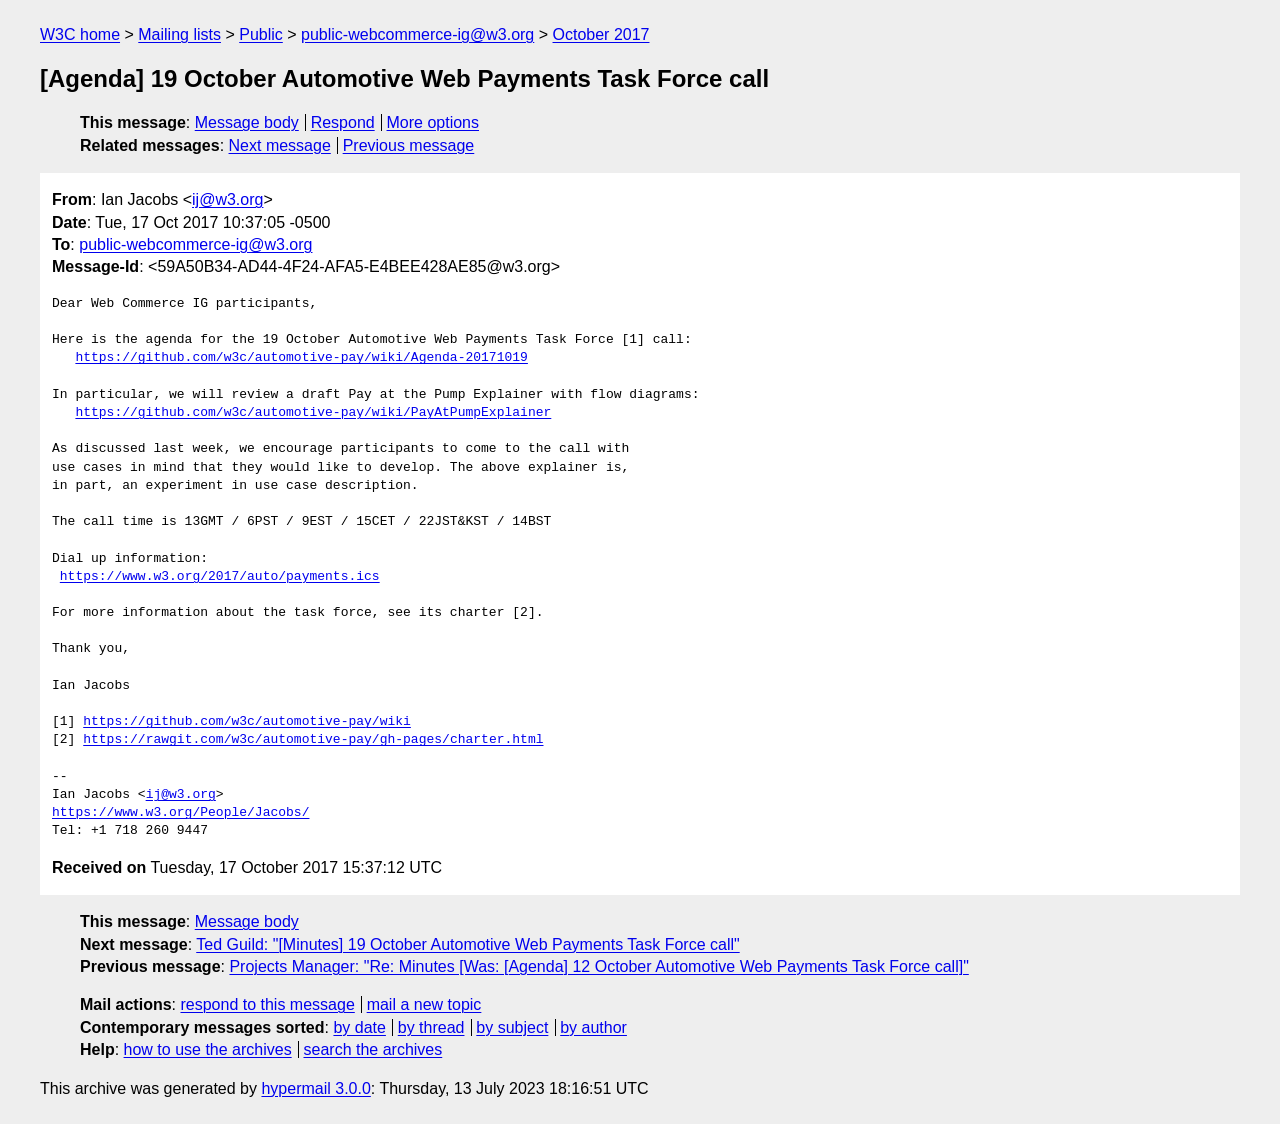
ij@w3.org (227, 199)
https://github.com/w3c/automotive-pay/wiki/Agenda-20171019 (301, 358)
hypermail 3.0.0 (315, 1088)
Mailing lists (179, 34)
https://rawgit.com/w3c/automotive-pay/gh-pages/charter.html (313, 740)
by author (593, 1027)
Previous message (409, 145)
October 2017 (601, 34)
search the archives (373, 1049)
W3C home (80, 34)
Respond (343, 122)
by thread (431, 1027)
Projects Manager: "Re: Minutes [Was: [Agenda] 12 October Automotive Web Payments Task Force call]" (598, 966)
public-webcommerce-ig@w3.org (417, 34)
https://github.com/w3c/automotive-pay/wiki (247, 722)
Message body (247, 122)
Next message (280, 145)
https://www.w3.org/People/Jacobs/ (180, 813)
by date (359, 1027)
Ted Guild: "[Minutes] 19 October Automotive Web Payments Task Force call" (467, 944)
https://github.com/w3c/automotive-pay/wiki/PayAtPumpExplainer (313, 413)
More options (433, 122)
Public (261, 34)
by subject (512, 1027)
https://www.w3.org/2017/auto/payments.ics (220, 577)
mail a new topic (424, 1004)
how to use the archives (208, 1049)
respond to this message (267, 1004)
